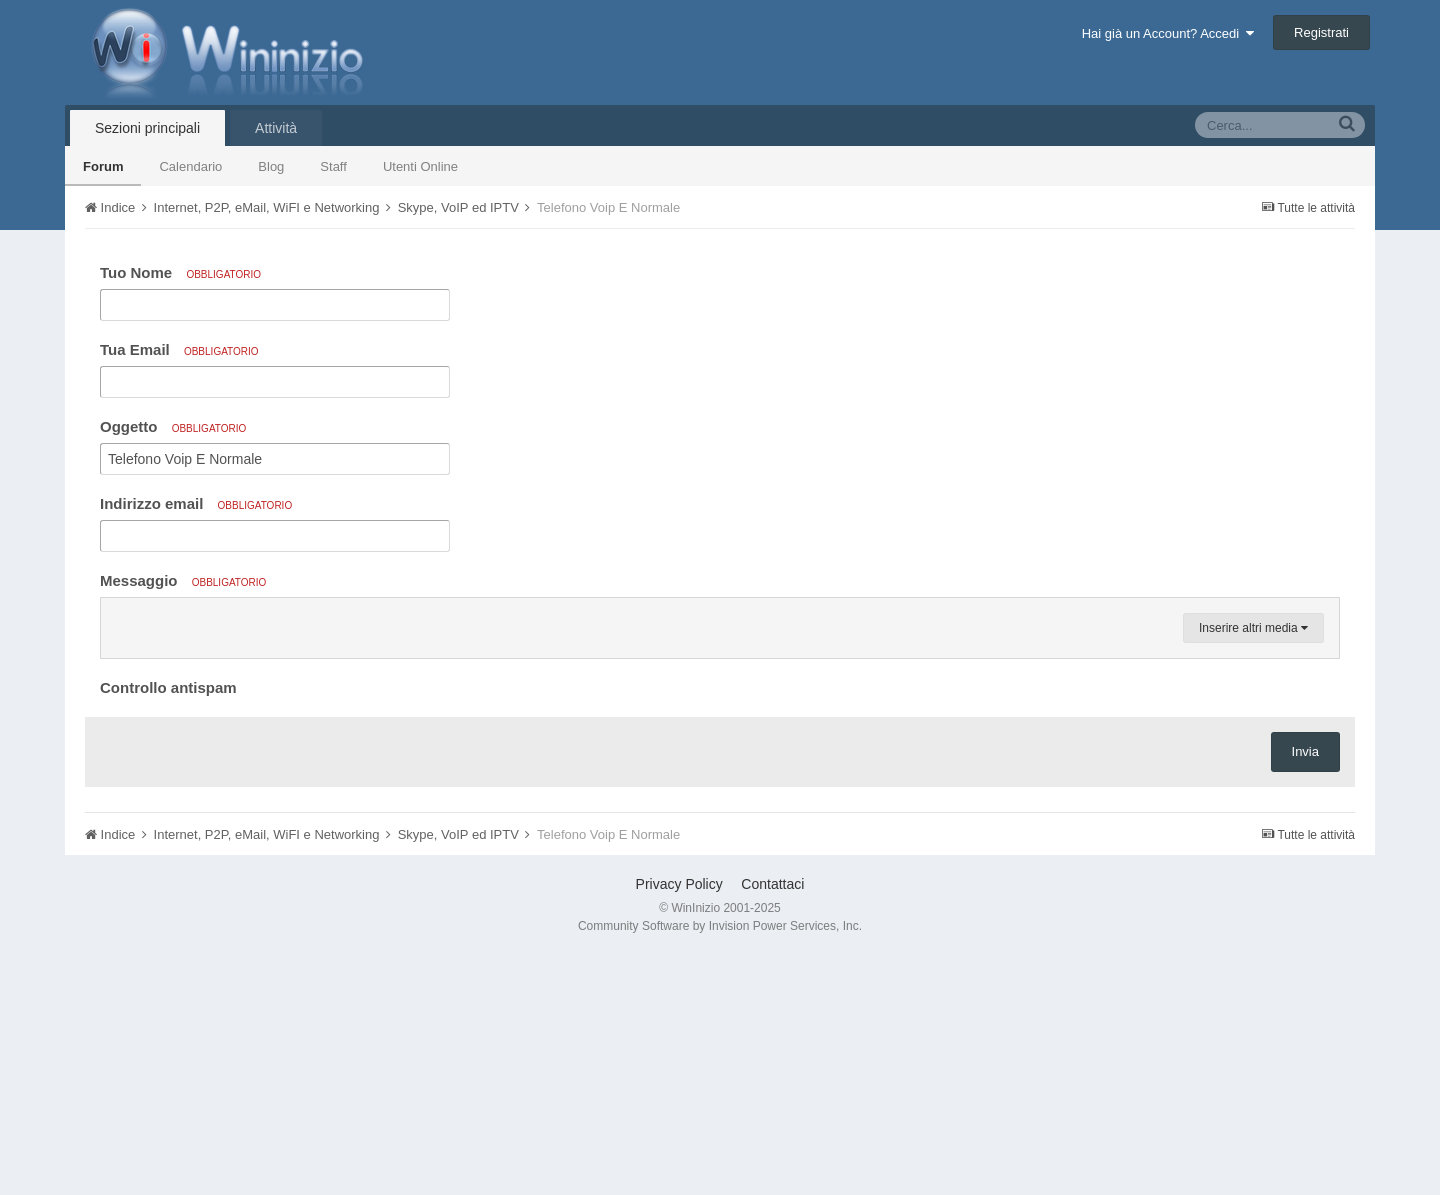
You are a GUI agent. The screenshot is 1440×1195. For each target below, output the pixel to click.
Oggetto (173, 426)
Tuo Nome (180, 272)
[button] (119, 618)
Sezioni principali (147, 128)
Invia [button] (1305, 991)
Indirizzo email (196, 503)
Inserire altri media (1253, 868)
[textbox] (720, 738)
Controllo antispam (168, 927)
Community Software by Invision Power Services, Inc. (720, 1166)
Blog (271, 166)
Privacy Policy (679, 1124)
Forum (103, 166)
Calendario (190, 166)
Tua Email (179, 349)
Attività (276, 128)
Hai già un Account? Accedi (1168, 33)
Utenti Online (420, 166)
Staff (333, 166)
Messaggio (183, 580)
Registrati (1321, 32)
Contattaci (772, 1124)
